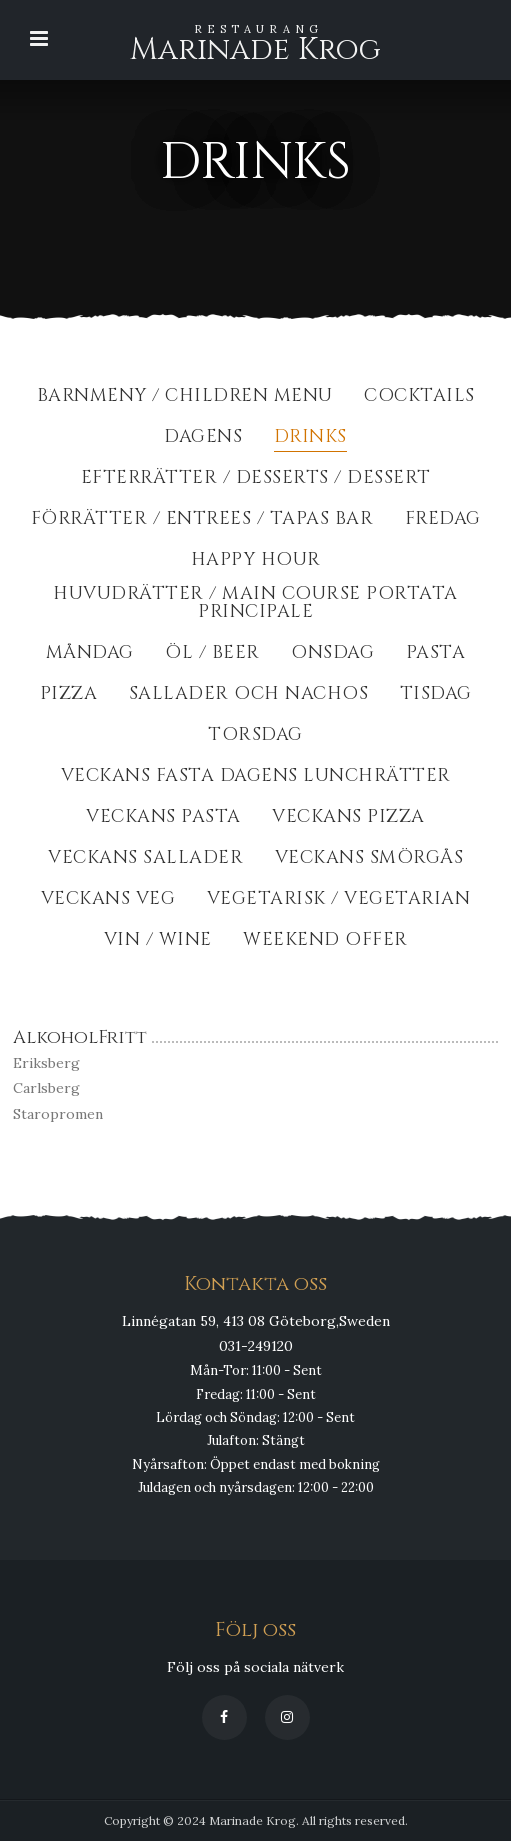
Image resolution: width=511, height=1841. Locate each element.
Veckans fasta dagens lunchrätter (256, 777)
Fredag (443, 520)
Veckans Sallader (145, 859)
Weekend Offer (325, 941)
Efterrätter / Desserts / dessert (256, 479)
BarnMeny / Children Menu (185, 397)
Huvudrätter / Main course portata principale (255, 604)
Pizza (69, 695)
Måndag (90, 654)
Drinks (310, 438)
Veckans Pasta (163, 818)
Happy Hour (256, 561)
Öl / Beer (212, 654)
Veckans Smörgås (369, 859)
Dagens (203, 438)
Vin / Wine (158, 941)
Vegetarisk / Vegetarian (339, 900)
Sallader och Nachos (249, 695)
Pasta (436, 654)
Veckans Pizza (348, 818)
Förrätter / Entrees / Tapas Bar (202, 520)
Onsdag (332, 654)
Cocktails (419, 397)
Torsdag (255, 736)
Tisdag (436, 695)
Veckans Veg (108, 900)
